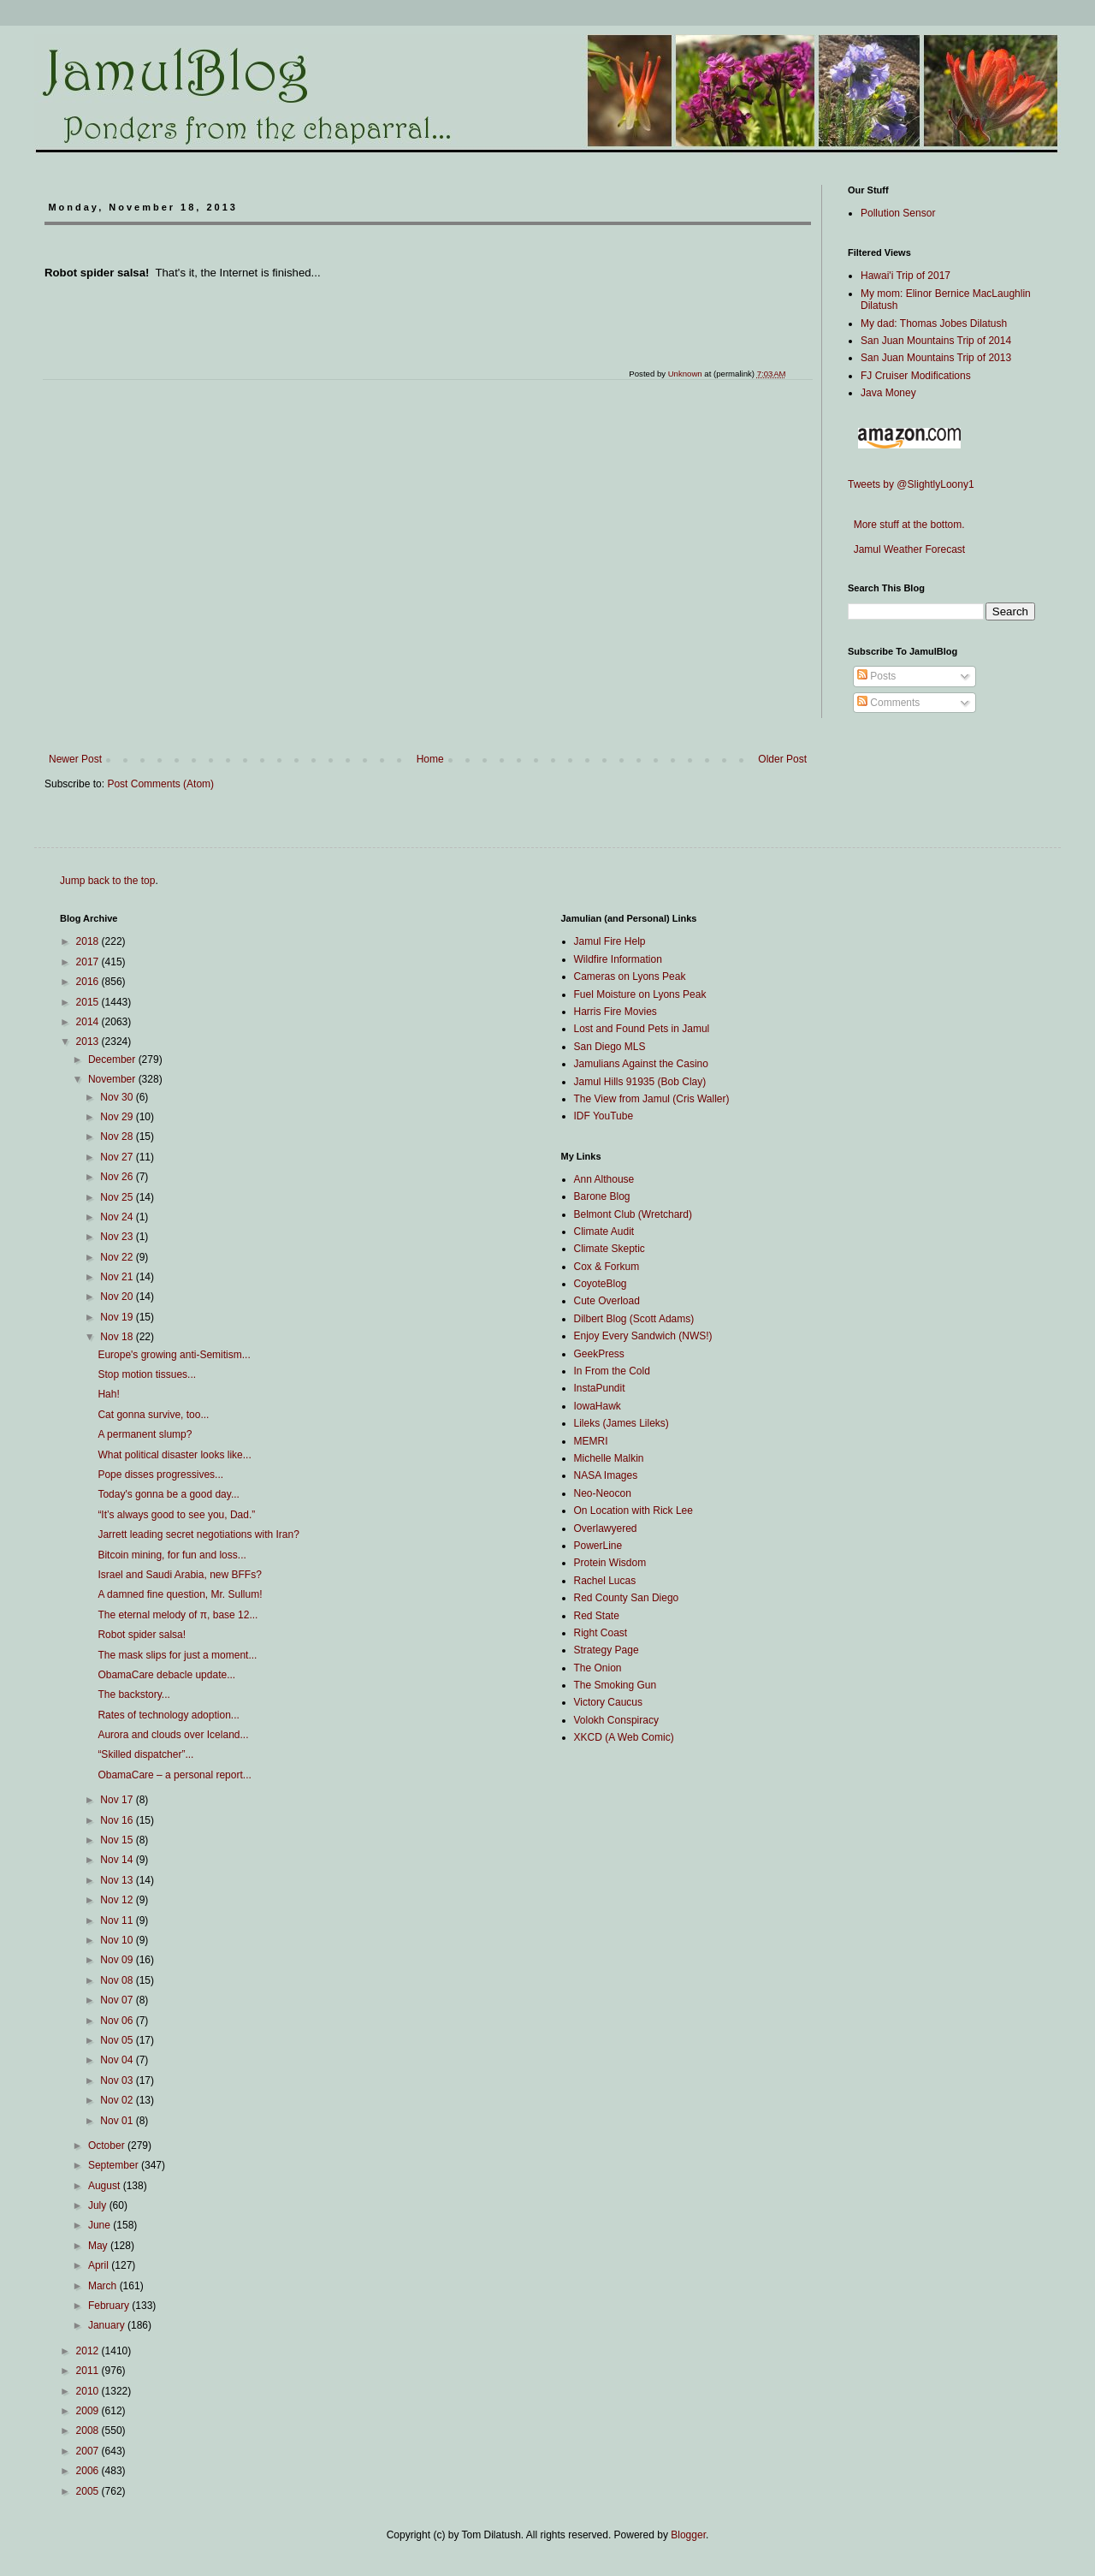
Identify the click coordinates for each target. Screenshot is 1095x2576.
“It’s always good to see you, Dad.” (176, 1515)
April (99, 2265)
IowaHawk (597, 1406)
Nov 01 (117, 2121)
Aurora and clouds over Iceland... (173, 1735)
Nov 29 (117, 1117)
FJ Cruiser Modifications (916, 376)
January (107, 2325)
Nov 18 (117, 1337)
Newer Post (75, 759)
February (110, 2306)
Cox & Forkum (607, 1267)
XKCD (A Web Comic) (624, 1737)
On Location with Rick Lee (633, 1511)
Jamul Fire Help (610, 941)
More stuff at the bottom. (906, 525)
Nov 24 (117, 1217)
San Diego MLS (610, 1047)
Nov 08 (117, 1980)
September (114, 2165)
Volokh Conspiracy (616, 1720)
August (105, 2186)
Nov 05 (117, 2040)
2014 (89, 1022)
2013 (89, 1042)
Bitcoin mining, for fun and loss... (172, 1555)
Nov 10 (117, 1940)
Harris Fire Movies (615, 1012)
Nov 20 (117, 1297)
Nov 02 (117, 2100)
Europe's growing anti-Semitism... (174, 1355)
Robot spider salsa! (142, 1635)
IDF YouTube (604, 1116)
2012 (89, 2351)
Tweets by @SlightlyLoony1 (911, 484)
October (107, 2146)
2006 (89, 2471)
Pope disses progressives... (160, 1475)
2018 (89, 941)
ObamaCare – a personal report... (174, 1775)
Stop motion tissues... (147, 1374)
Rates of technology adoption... (168, 1715)
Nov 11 (117, 1920)
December (113, 1059)
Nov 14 (117, 1860)
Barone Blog (602, 1196)
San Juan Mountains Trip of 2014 (936, 341)
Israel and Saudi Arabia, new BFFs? (179, 1575)
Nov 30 (117, 1097)
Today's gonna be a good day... (169, 1494)
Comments (888, 703)
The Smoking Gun (615, 1685)
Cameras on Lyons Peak (630, 976)
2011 (89, 2371)
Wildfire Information (618, 959)
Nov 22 (117, 1257)
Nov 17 (117, 1800)
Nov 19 (117, 1317)
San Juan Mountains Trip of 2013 (936, 358)
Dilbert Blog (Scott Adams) (634, 1319)
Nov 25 (117, 1197)
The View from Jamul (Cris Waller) (652, 1099)
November (113, 1079)
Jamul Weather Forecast (906, 549)
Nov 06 (117, 2021)
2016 (89, 982)
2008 (89, 2431)
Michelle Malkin (609, 1458)
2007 (89, 2451)
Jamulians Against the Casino (641, 1064)
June (100, 2225)
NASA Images (606, 1475)
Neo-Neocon (602, 1493)
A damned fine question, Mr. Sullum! (180, 1594)
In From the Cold (612, 1371)
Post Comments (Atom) (160, 784)
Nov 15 (117, 1840)
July (99, 2205)
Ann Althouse (604, 1179)
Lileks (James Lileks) (621, 1423)
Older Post (782, 759)
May (99, 2246)
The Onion (598, 1668)
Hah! (108, 1394)
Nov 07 (117, 2000)
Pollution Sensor (898, 213)
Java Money (888, 393)
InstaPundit (599, 1388)
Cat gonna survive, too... (153, 1415)
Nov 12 (117, 1900)
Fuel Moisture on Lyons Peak (640, 994)
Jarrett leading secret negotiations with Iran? (198, 1534)
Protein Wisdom (610, 1563)
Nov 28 (117, 1137)
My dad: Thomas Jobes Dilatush (934, 323)
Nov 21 (117, 1277)
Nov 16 (117, 1820)
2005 (89, 2491)
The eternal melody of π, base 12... (177, 1615)
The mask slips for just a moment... (177, 1655)
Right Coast (601, 1633)
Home (430, 759)
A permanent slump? (145, 1434)
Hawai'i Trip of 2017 (905, 276)
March (104, 2286)
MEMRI (591, 1441)
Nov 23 (117, 1237)
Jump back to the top (107, 881)
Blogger (688, 2535)
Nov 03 (117, 2080)
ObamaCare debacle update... (166, 1675)
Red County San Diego (626, 1598)
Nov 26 (117, 1177)
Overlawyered (605, 1528)
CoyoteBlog (600, 1284)
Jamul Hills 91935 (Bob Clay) (640, 1082)
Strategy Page (606, 1650)
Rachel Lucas (605, 1581)
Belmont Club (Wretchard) (633, 1214)
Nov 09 (117, 1960)
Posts (876, 676)
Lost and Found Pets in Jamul (642, 1029)
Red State (596, 1616)
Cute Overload (607, 1301)
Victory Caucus (608, 1702)
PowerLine (598, 1546)
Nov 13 (117, 1880)
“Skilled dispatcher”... (145, 1754)
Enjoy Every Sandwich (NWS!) (643, 1336)
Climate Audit (604, 1232)
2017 (89, 962)
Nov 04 (117, 2060)
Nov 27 (117, 1157)
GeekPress (599, 1354)
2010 (89, 2391)
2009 (89, 2411)
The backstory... (133, 1695)
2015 (89, 1002)
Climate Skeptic (609, 1249)
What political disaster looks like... (174, 1455)
